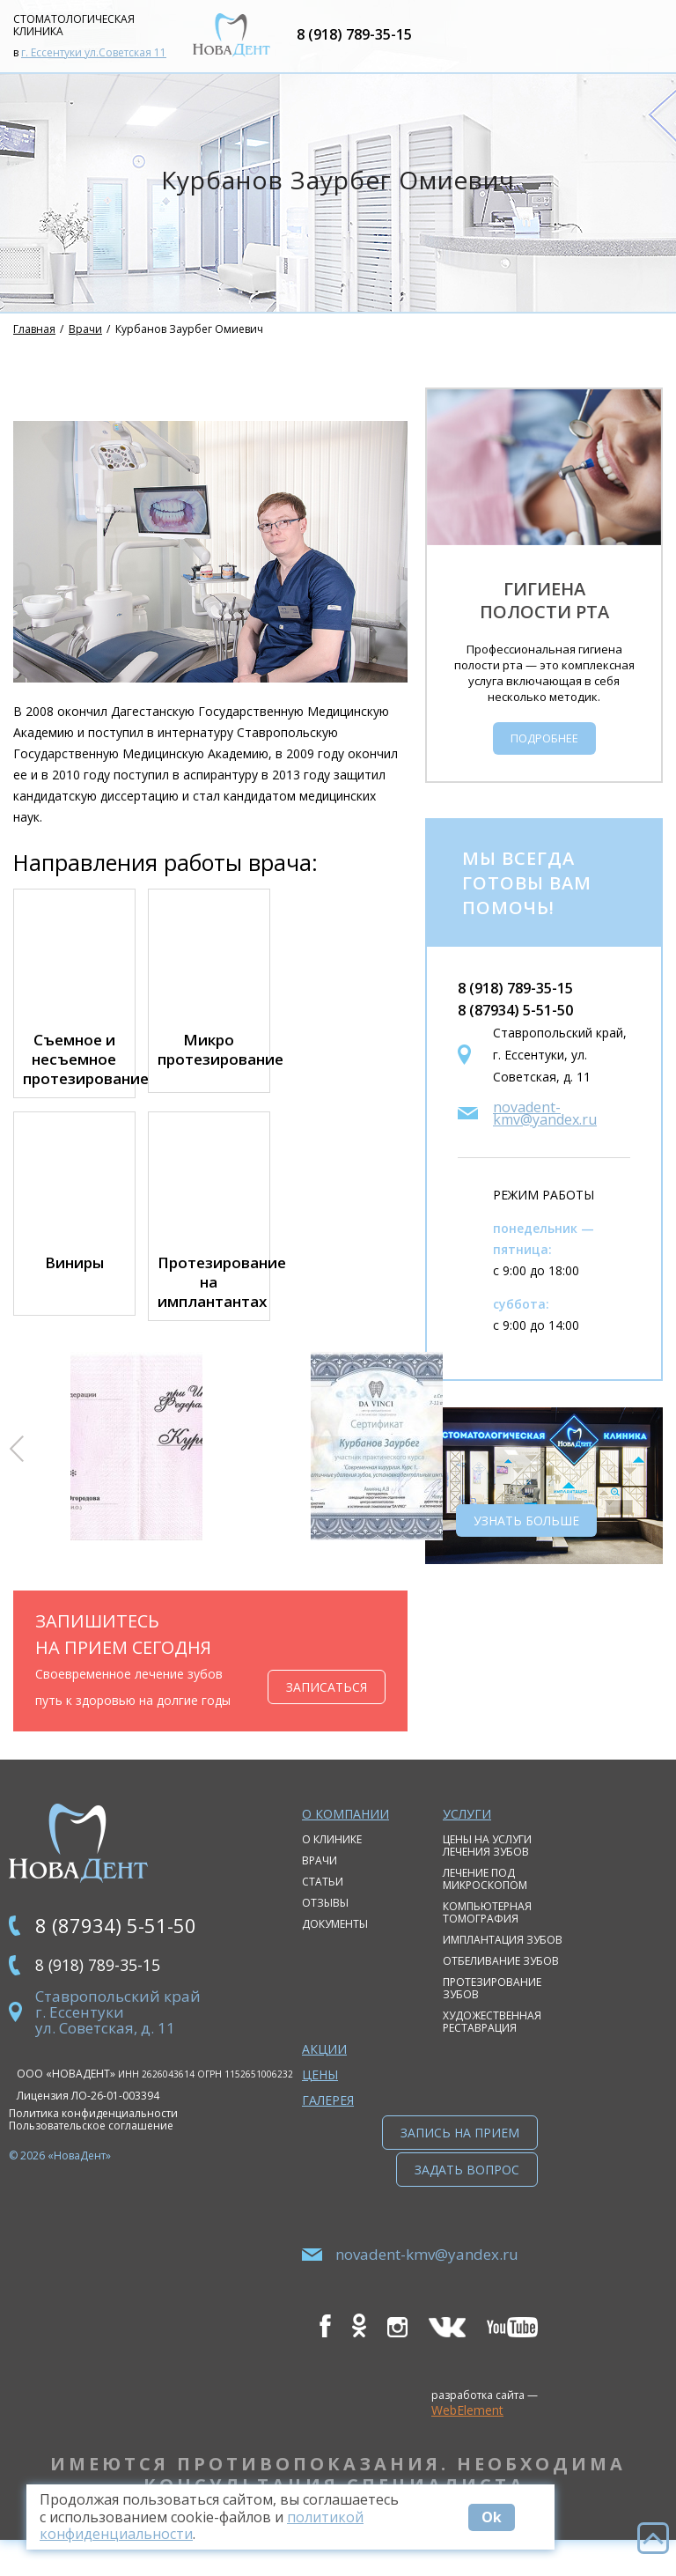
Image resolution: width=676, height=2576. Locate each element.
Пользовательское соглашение (91, 2151)
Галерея (328, 2121)
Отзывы (325, 1923)
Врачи (85, 350)
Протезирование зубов (492, 2009)
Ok (509, 2517)
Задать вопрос (467, 2205)
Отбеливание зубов (501, 1981)
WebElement (467, 2446)
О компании (345, 1835)
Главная (34, 350)
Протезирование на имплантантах (209, 1303)
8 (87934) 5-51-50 (515, 1031)
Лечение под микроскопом (485, 1900)
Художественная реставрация (492, 2042)
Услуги (467, 1835)
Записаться (326, 1708)
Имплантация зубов (502, 1960)
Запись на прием (459, 2153)
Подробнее (544, 759)
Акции (324, 2070)
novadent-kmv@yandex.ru (545, 1134)
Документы (335, 1945)
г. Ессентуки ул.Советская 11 (93, 62)
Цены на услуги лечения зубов (487, 1866)
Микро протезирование (209, 1071)
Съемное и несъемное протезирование (74, 1081)
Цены (320, 2095)
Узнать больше (526, 1541)
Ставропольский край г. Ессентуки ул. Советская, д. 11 (118, 2038)
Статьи (322, 1902)
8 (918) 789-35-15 (391, 45)
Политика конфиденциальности (93, 2139)
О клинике (332, 1860)
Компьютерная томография (487, 1933)
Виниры (74, 1284)
